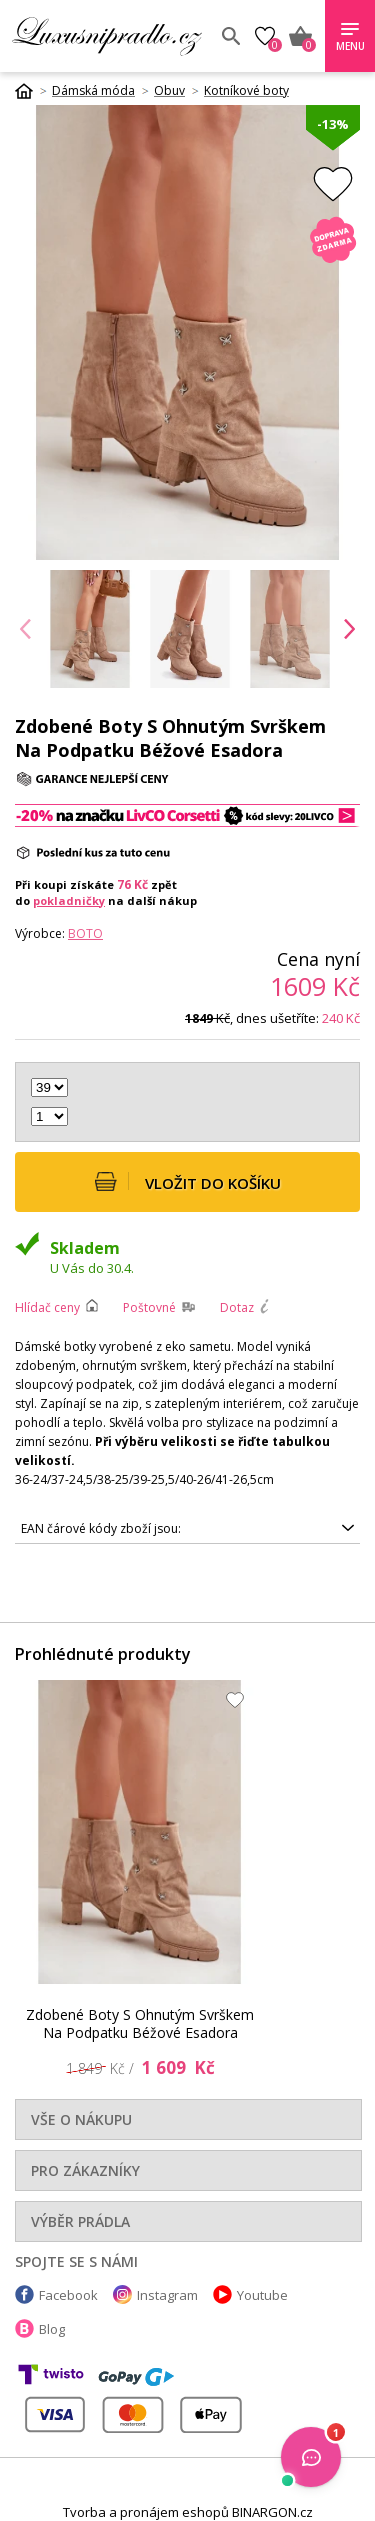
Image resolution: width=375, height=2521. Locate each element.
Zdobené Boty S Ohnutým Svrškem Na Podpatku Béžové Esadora (140, 2023)
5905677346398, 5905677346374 (187, 1529)
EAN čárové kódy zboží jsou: (101, 1528)
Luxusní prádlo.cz (108, 36)
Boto (85, 933)
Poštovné (149, 1307)
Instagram (167, 2295)
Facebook (68, 2295)
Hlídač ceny (47, 1307)
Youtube (262, 2295)
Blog (52, 2329)
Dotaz (237, 1307)
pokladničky (69, 900)
